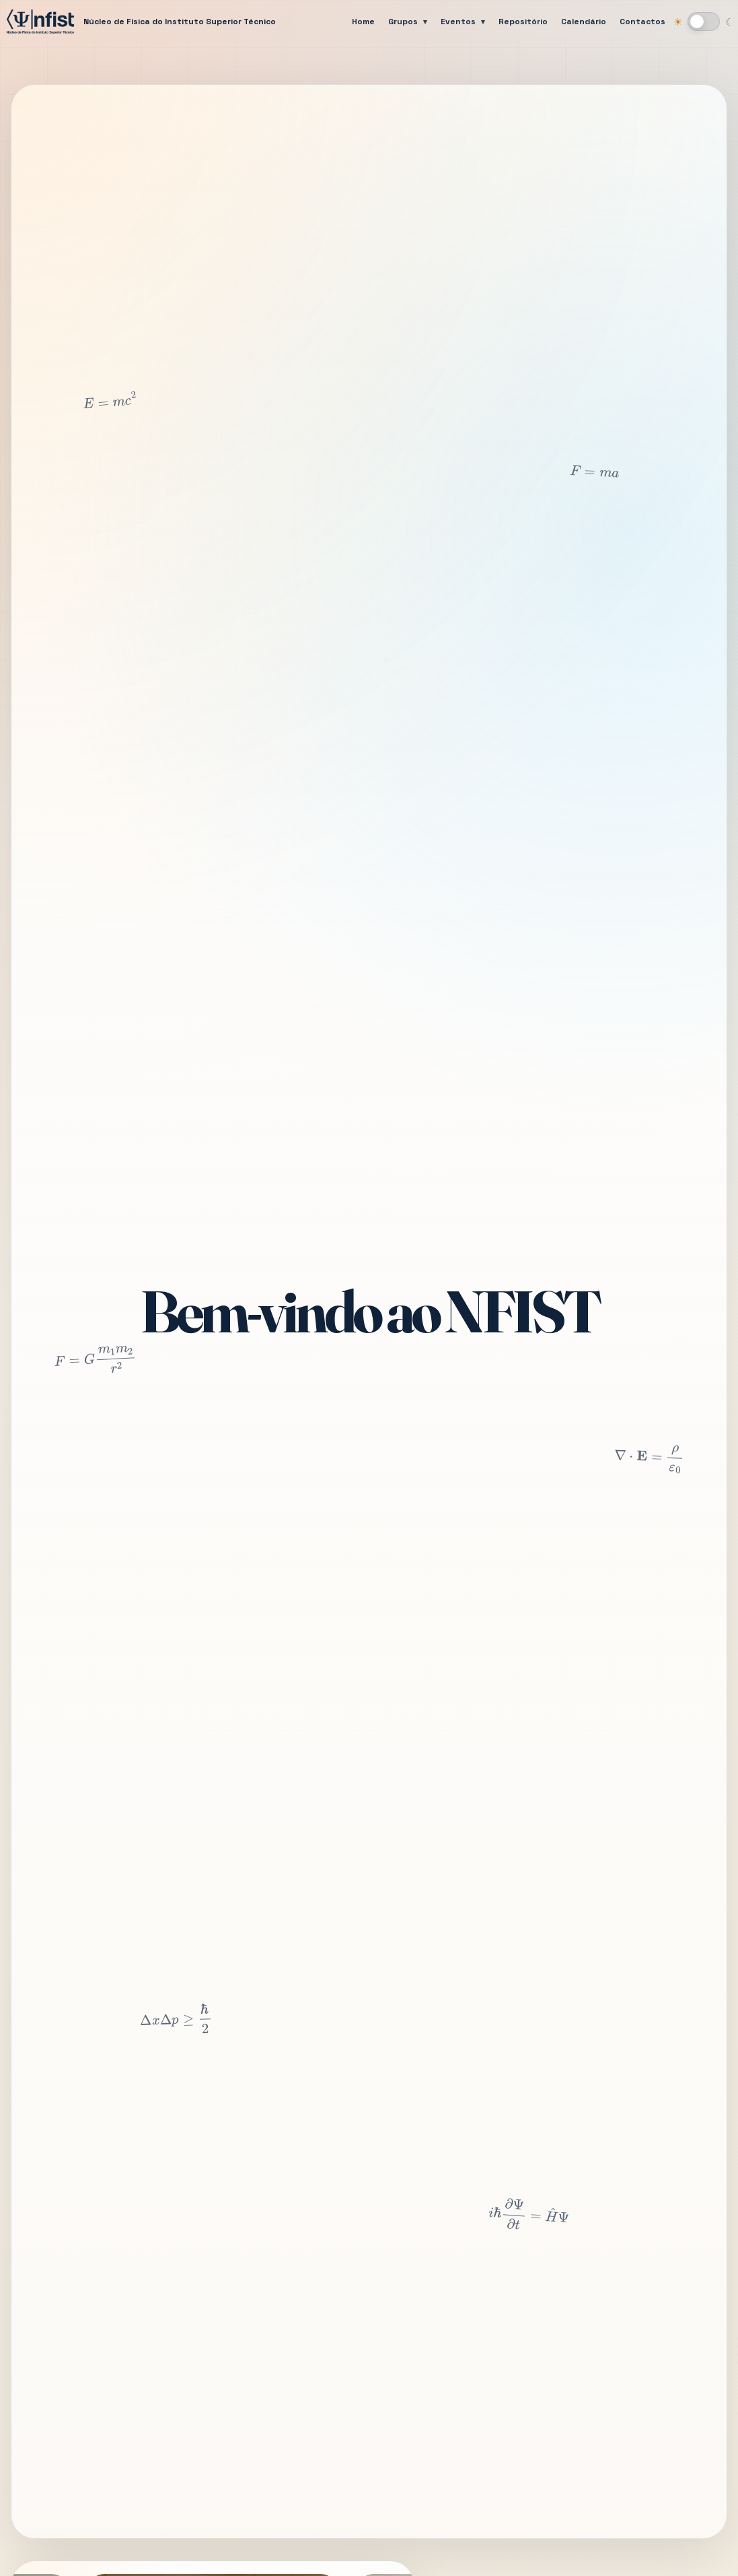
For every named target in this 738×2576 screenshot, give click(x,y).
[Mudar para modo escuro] (703, 21)
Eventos (458, 21)
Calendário (583, 21)
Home (363, 21)
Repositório (523, 21)
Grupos (403, 21)
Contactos (642, 21)
